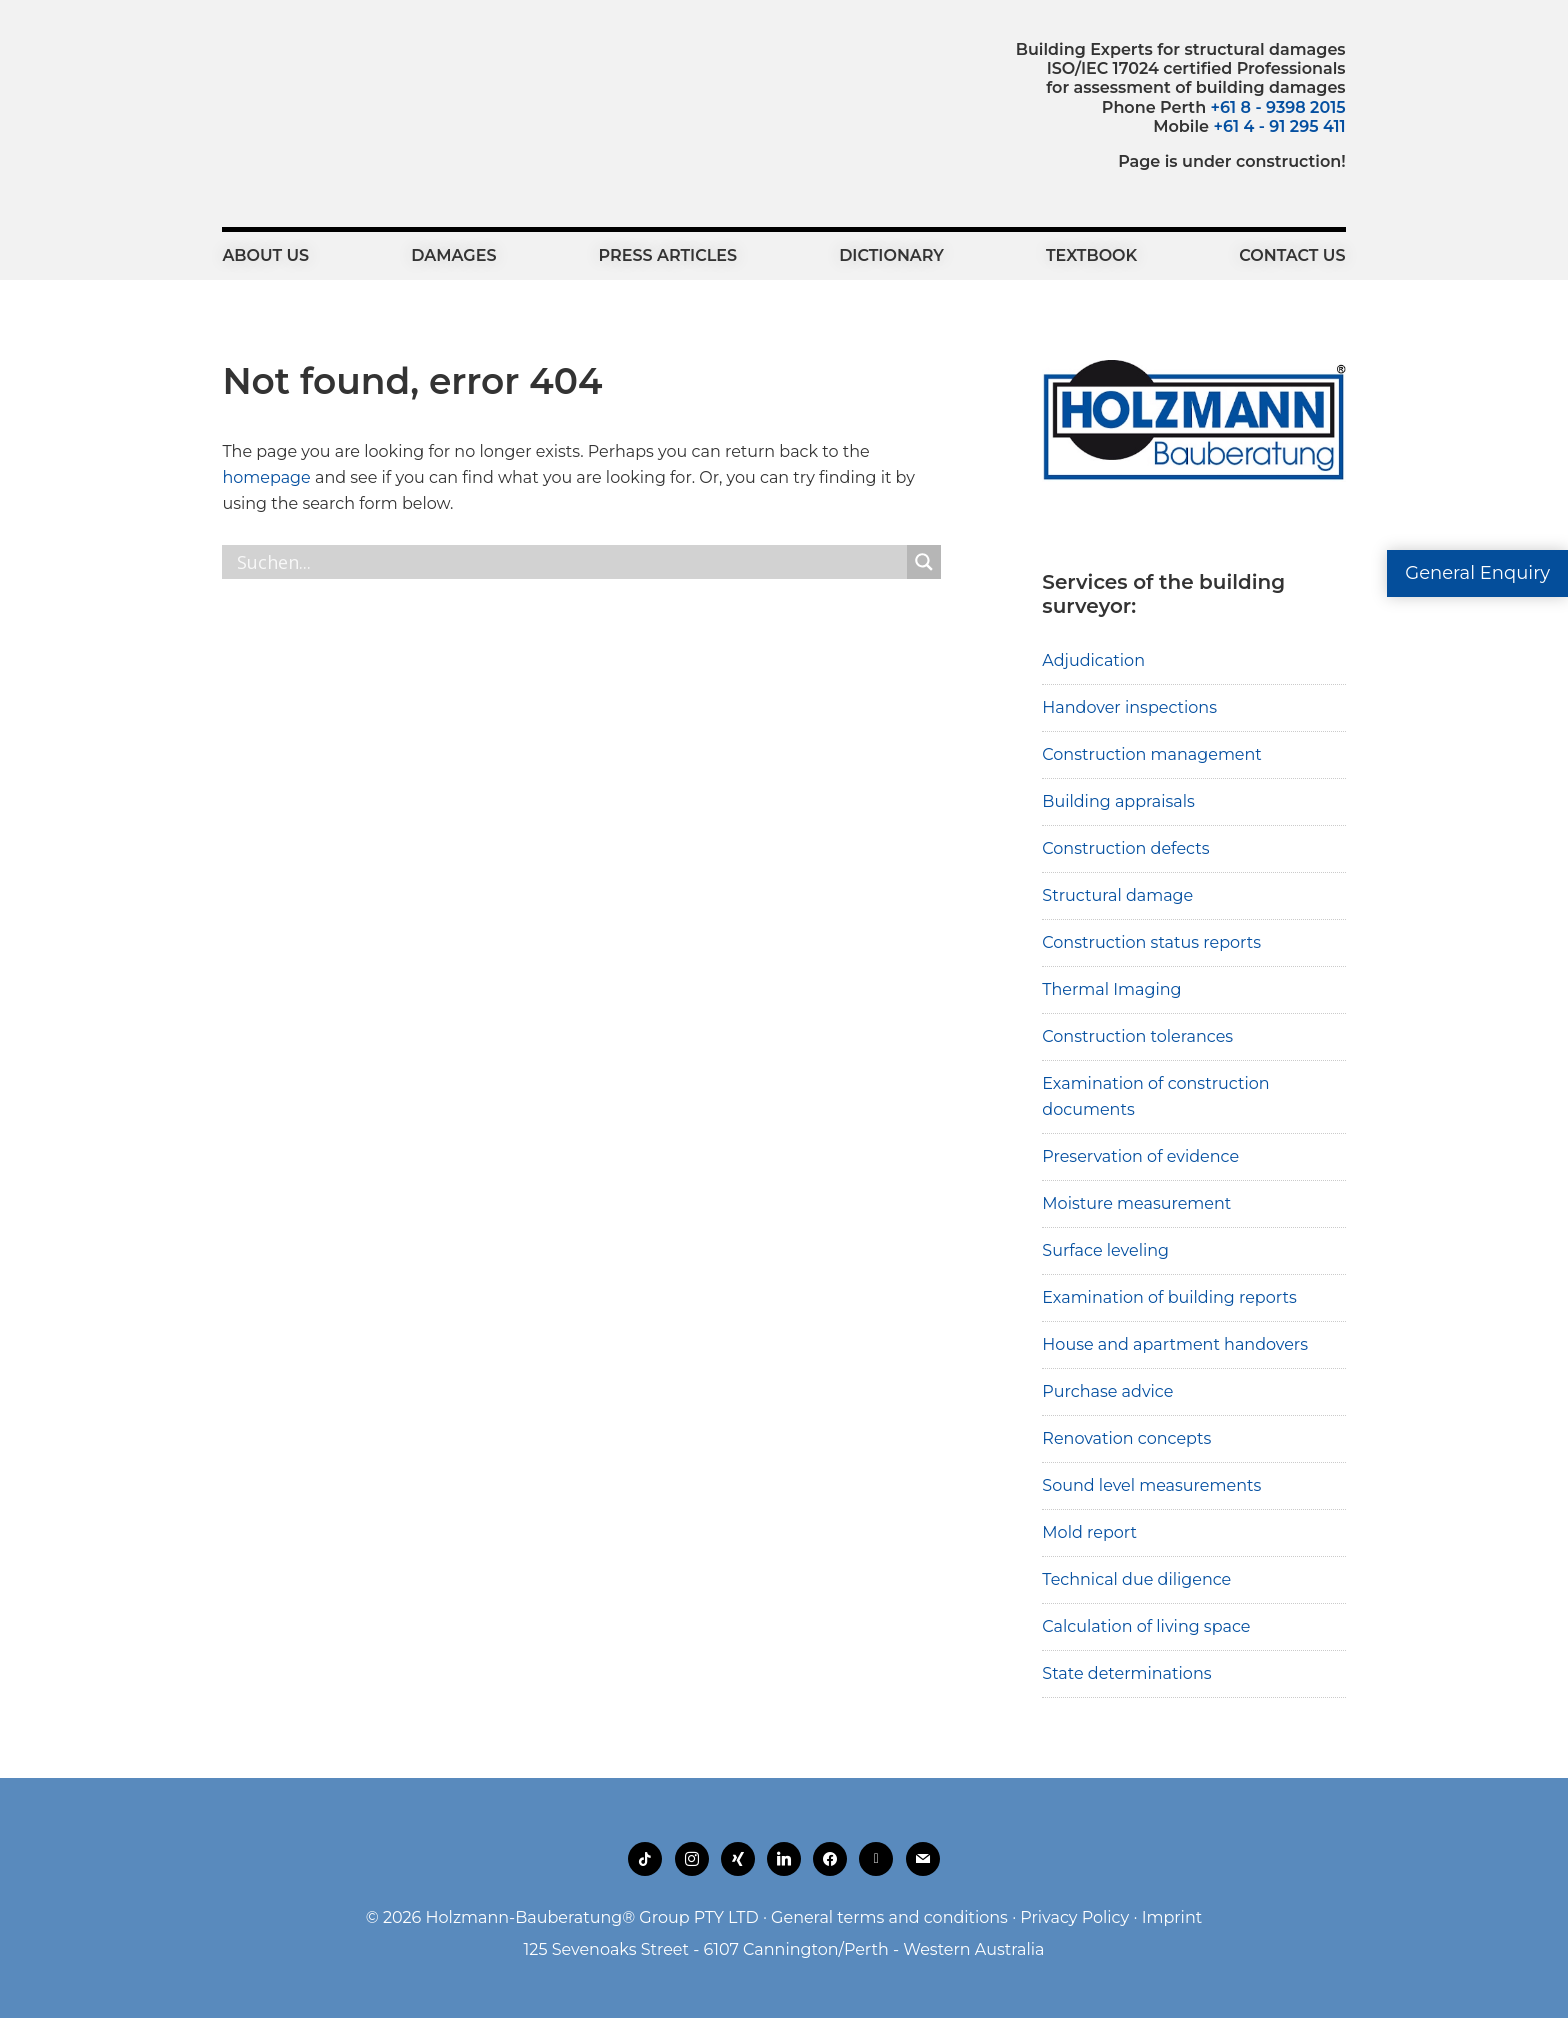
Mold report (1089, 1532)
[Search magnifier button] (924, 562)
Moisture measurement (1136, 1203)
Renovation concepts (1126, 1438)
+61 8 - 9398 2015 (1278, 107)
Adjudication (1093, 660)
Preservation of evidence (1140, 1156)
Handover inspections (1129, 707)
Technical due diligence (1136, 1579)
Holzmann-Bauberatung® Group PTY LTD (592, 1917)
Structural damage (1117, 895)
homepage (266, 477)
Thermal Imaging (1111, 989)
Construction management (1152, 754)
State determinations (1126, 1673)
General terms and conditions (889, 1917)
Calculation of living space (1146, 1626)
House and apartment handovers (1175, 1344)
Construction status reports (1151, 942)
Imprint (1172, 1917)
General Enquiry (1477, 573)
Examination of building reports (1169, 1297)
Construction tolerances (1137, 1036)
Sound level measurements (1151, 1485)
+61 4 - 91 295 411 (1279, 126)
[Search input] (569, 562)
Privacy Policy (1074, 1917)
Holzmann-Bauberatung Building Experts (332, 85)
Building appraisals (1118, 801)
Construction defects (1125, 848)
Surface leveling (1105, 1250)
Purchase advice (1107, 1391)
